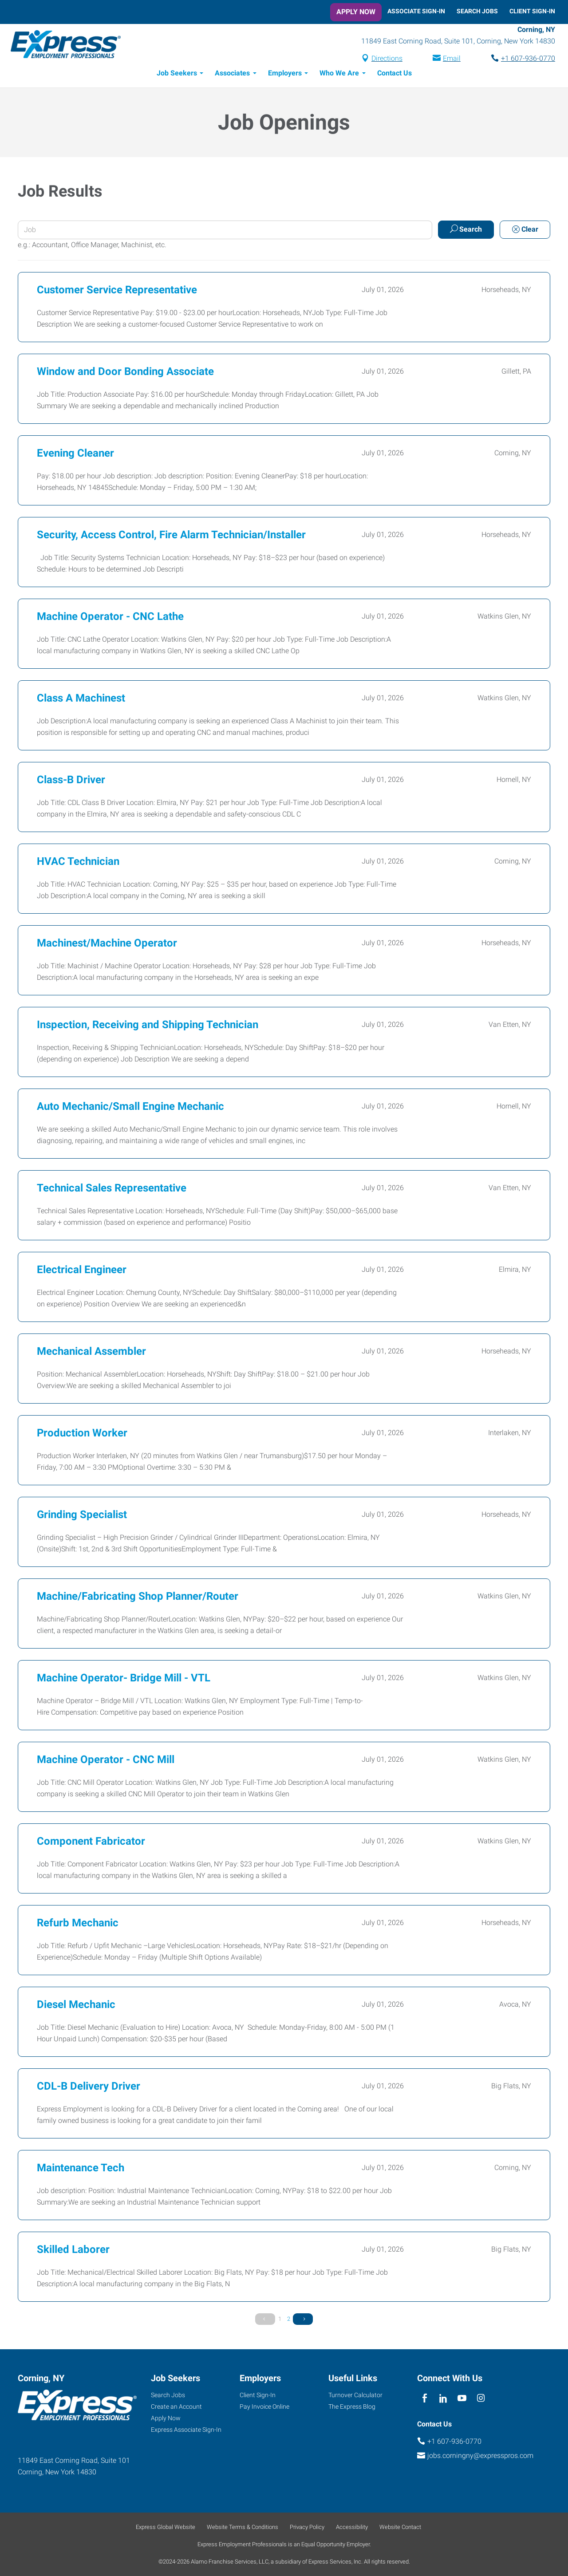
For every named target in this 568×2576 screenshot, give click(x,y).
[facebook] (424, 2398)
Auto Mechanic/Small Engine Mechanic (130, 1107)
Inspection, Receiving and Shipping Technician (147, 1026)
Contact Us (394, 74)
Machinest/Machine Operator (107, 944)
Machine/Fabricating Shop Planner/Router (137, 1597)
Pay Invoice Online (264, 2406)
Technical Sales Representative (111, 1189)
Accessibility (352, 2527)
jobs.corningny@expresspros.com (480, 2455)
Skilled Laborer (73, 2251)
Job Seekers (177, 74)
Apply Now (355, 12)
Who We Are (339, 74)
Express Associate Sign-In (186, 2429)
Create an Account (176, 2406)
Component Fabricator (91, 1842)
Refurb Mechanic (77, 1924)
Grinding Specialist (82, 1516)
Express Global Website (165, 2527)
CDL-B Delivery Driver (88, 2087)
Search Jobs (477, 11)
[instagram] (480, 2398)
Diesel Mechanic (76, 2006)
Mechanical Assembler (91, 1352)
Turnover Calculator (355, 2394)
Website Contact (400, 2527)
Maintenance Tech (80, 2169)
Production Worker (82, 1434)
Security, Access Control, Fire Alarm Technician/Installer (171, 536)
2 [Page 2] (288, 2320)
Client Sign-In (532, 11)
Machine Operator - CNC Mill (105, 1761)
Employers (285, 74)
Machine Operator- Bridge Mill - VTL (123, 1679)
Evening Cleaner (75, 454)
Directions (386, 59)
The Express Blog (351, 2406)
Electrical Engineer (81, 1271)
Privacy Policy (307, 2527)
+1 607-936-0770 (528, 59)
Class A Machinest (81, 699)
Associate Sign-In (416, 11)
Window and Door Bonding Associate (125, 373)
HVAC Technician (78, 862)
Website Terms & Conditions (242, 2527)
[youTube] (462, 2398)
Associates (232, 74)
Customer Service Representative (117, 291)
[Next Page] (303, 2320)
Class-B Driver (71, 781)
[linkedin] (443, 2398)
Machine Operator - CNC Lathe (110, 617)
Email (452, 59)
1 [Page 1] (279, 2320)
